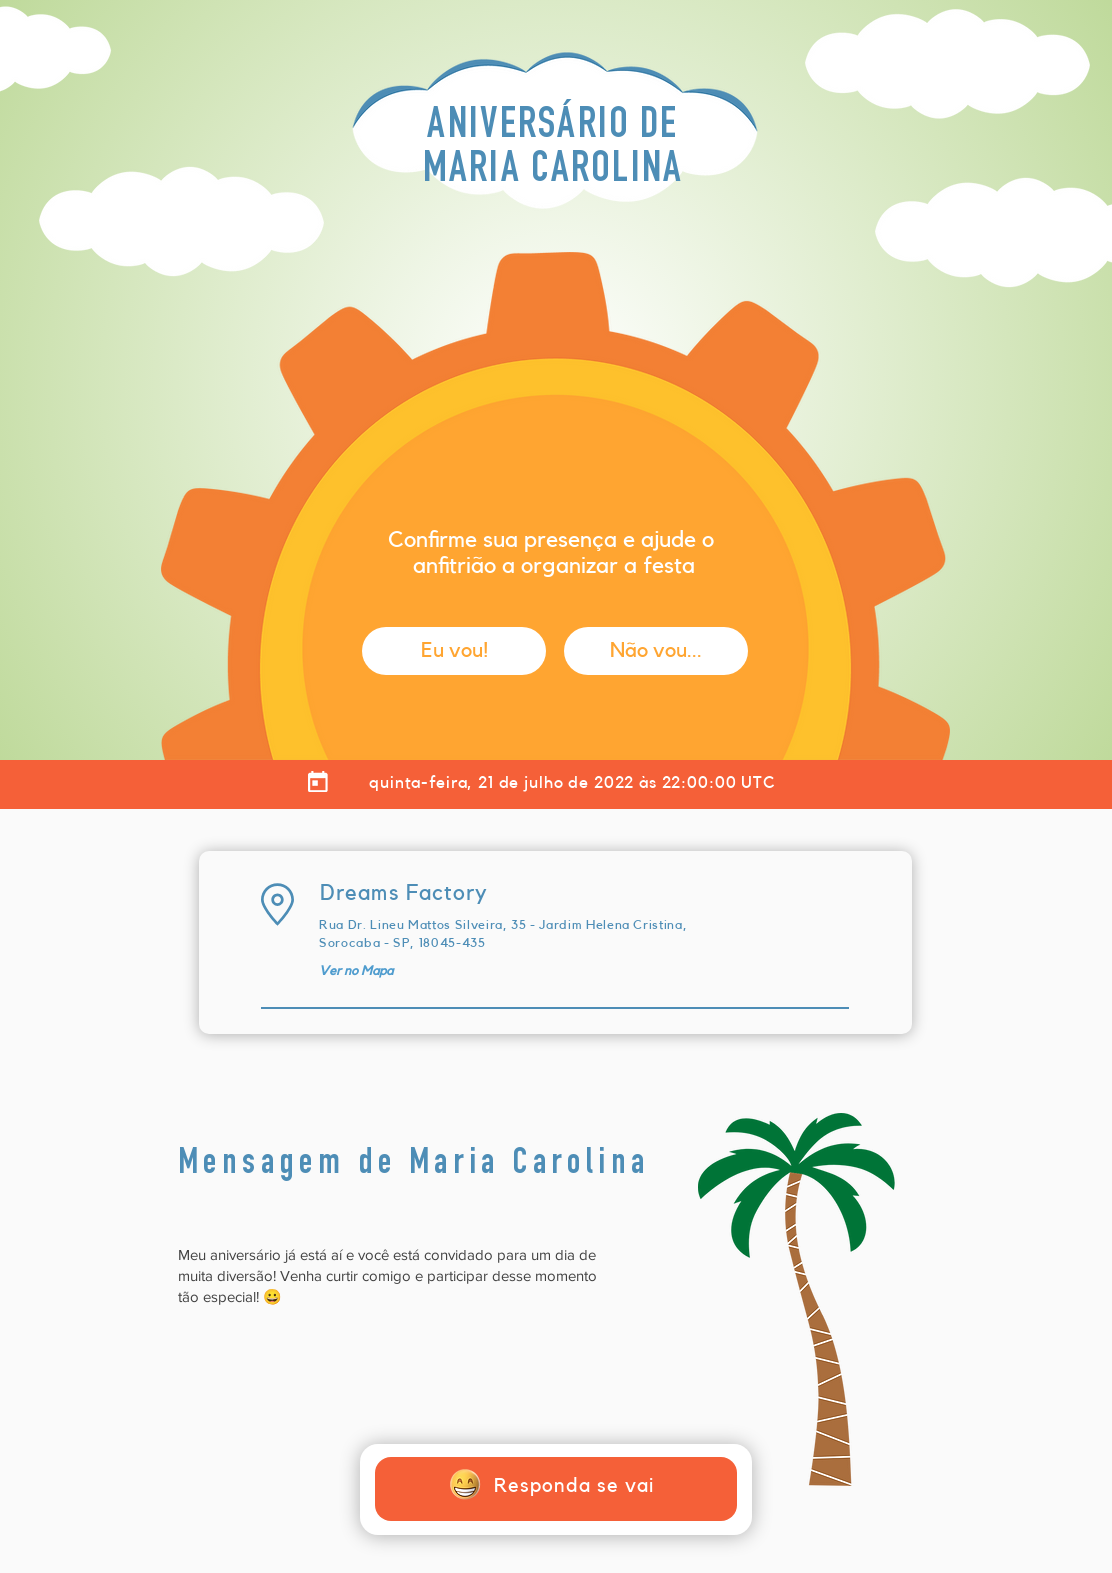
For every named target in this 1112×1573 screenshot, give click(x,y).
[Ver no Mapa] (356, 970)
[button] (454, 651)
